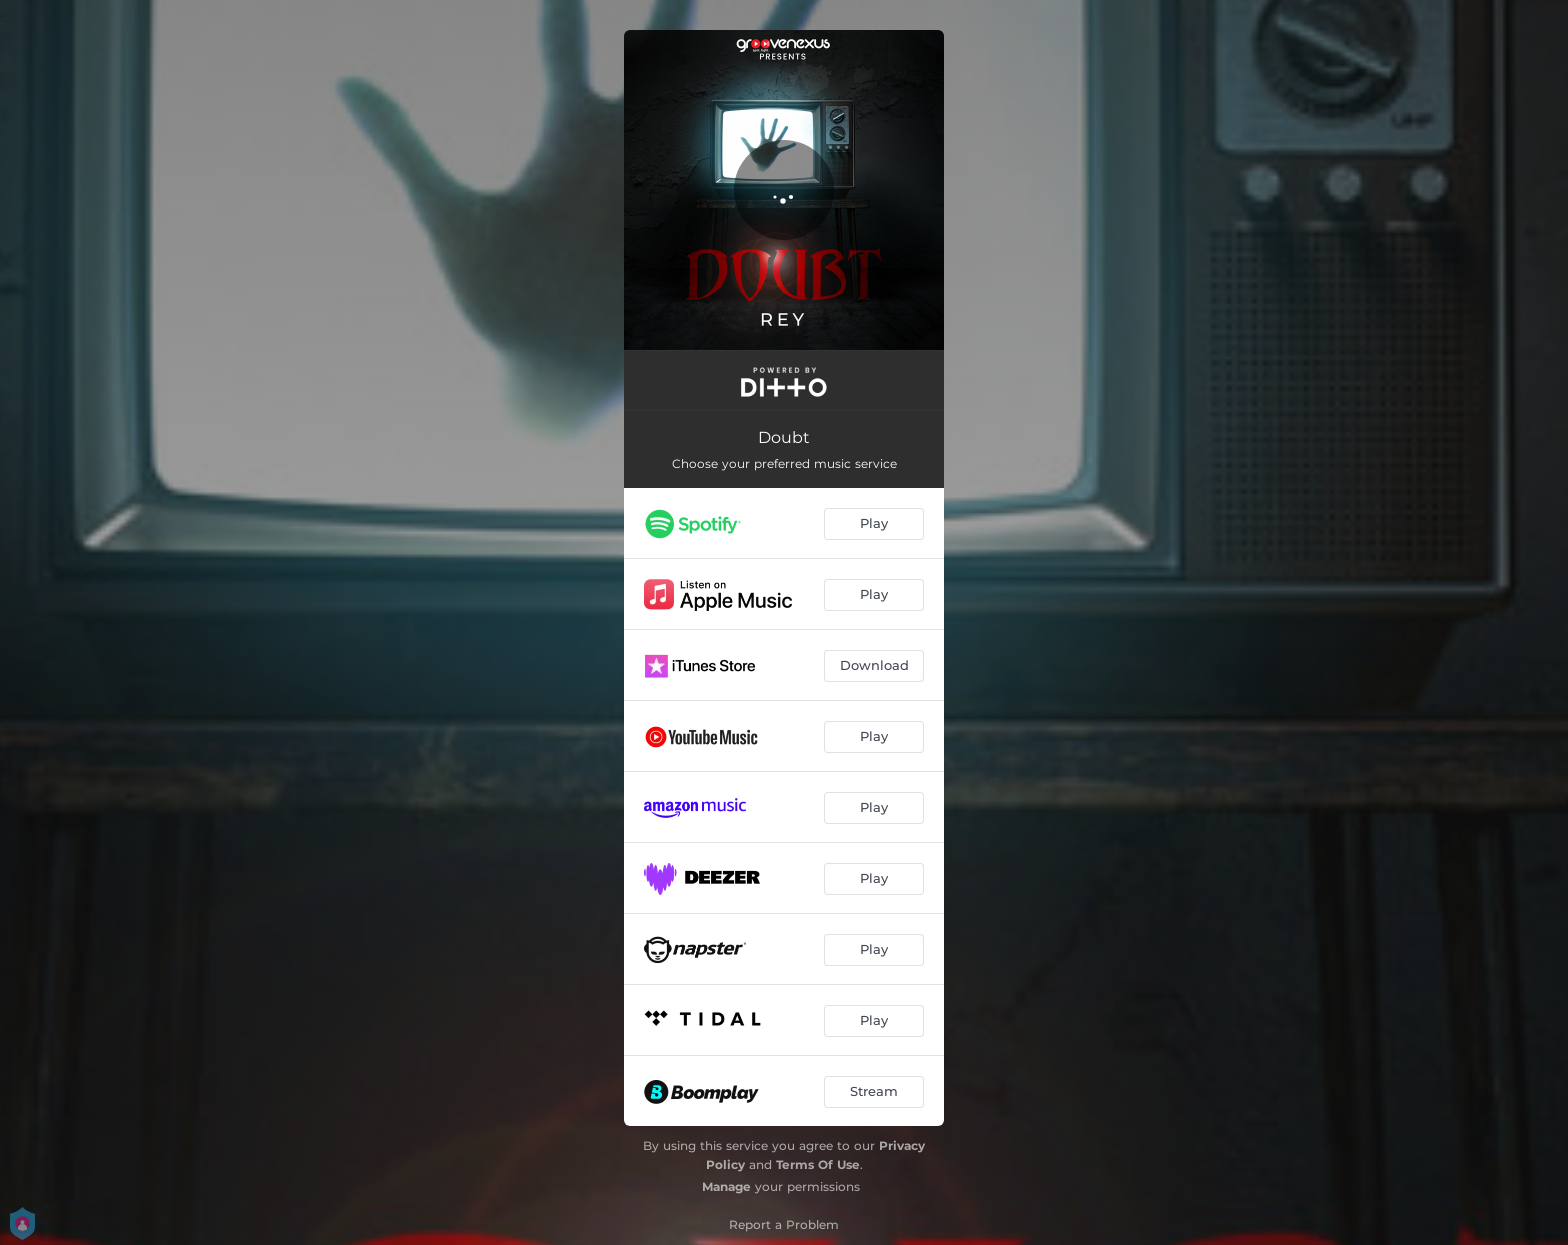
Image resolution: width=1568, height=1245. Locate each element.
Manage (726, 1186)
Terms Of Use (818, 1164)
